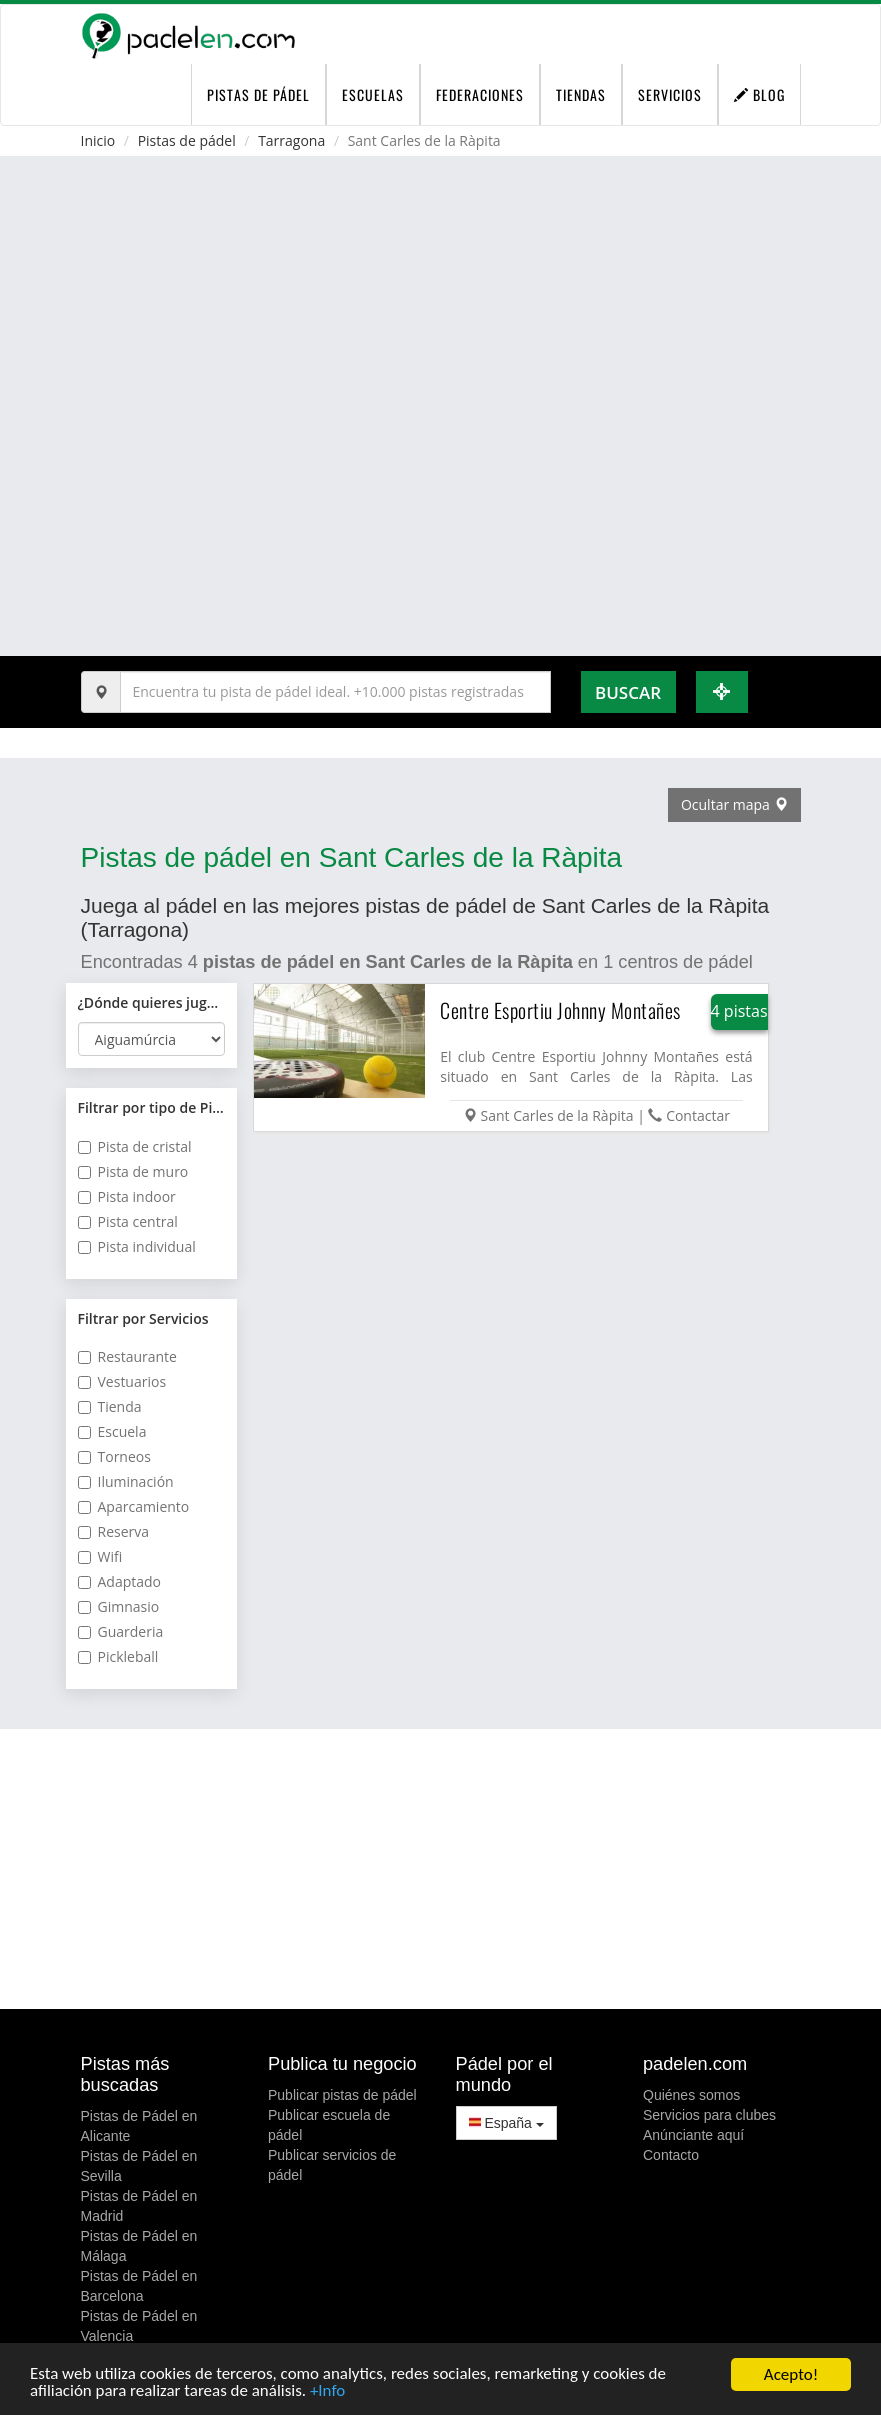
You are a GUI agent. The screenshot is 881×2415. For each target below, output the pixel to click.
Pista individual (137, 1246)
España (506, 2123)
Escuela (112, 1431)
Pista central (128, 1221)
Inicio (98, 140)
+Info (328, 2392)
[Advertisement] (441, 1869)
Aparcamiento (134, 1506)
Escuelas (373, 94)
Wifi (100, 1556)
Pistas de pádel (187, 140)
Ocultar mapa (734, 804)
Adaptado (120, 1581)
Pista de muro (133, 1171)
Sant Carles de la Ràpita (557, 1115)
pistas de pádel (258, 94)
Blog (759, 94)
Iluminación (126, 1481)
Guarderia (121, 1631)
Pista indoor (127, 1196)
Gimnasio (119, 1606)
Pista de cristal (135, 1146)
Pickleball (118, 1656)
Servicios (670, 94)
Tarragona (291, 140)
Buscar (628, 692)
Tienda (110, 1406)
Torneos (114, 1456)
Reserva (114, 1531)
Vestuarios (122, 1381)
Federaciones (480, 94)
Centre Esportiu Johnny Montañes (560, 1010)
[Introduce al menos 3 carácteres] (335, 692)
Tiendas (581, 94)
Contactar (698, 1115)
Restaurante (127, 1356)
